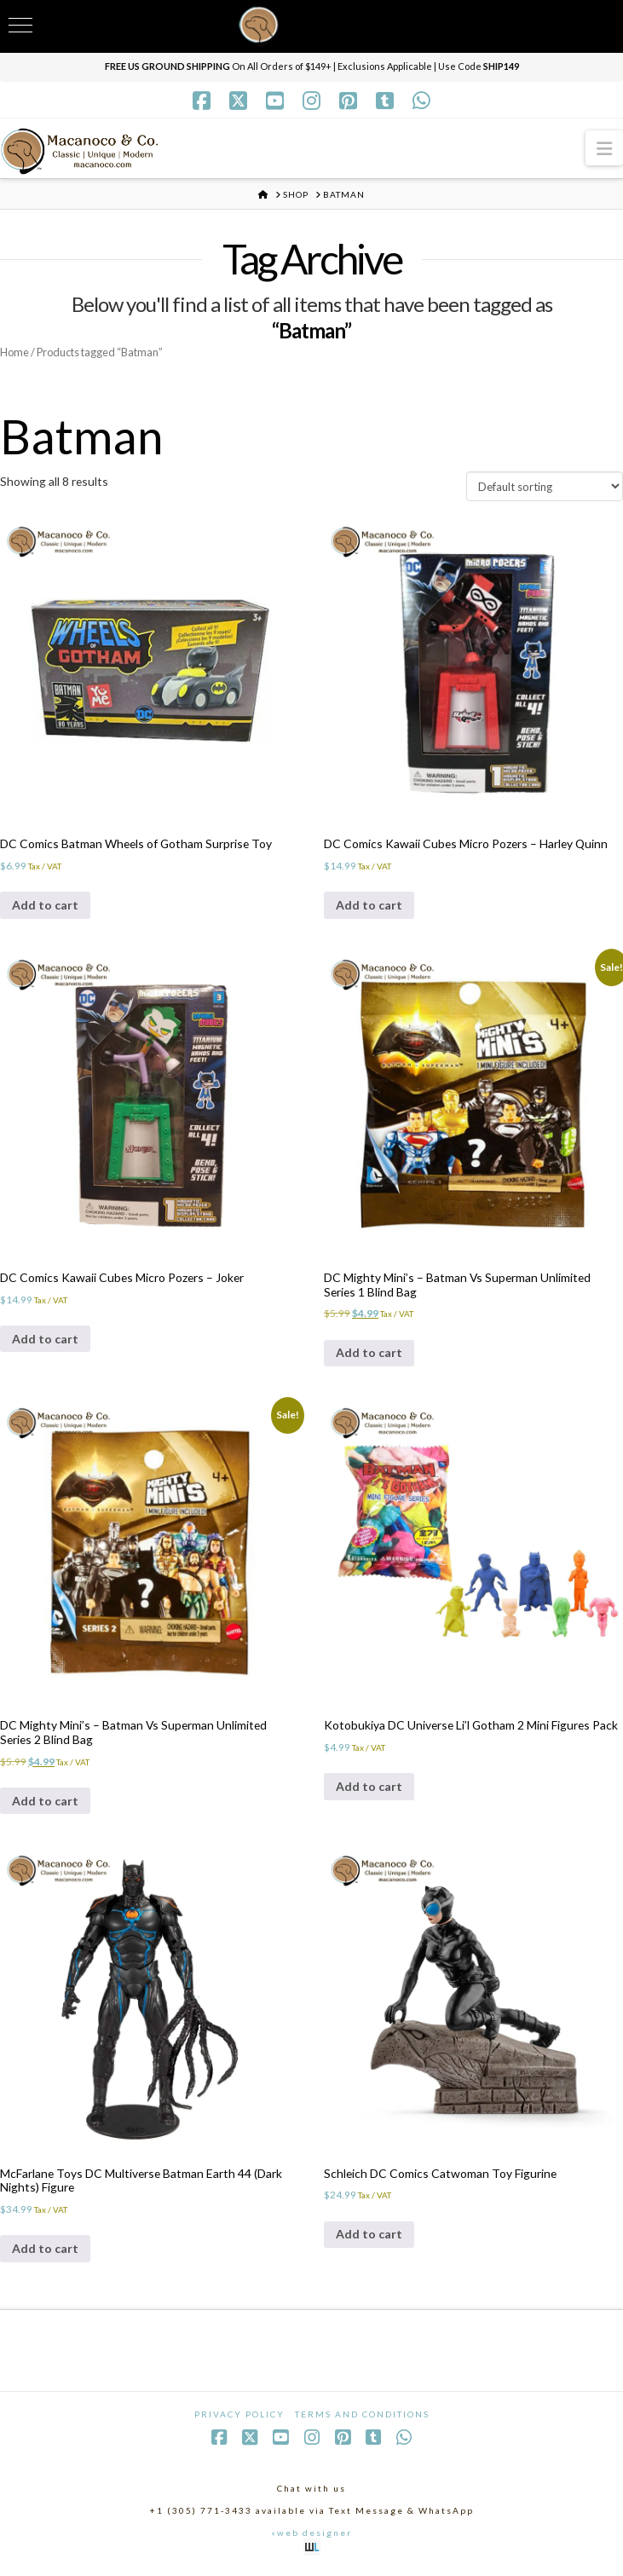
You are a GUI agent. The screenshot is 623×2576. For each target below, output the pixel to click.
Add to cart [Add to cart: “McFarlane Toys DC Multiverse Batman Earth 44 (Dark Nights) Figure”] (45, 2251)
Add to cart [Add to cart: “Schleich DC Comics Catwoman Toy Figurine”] (369, 2236)
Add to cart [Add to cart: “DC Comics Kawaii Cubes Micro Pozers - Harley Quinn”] (369, 905)
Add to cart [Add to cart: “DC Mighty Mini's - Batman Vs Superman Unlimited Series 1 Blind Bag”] (369, 1354)
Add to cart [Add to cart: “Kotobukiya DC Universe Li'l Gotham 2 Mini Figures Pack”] (369, 1788)
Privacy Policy (239, 2417)
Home (15, 352)
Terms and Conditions (362, 2417)
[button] (604, 147)
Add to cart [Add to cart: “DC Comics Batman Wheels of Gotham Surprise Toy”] (45, 905)
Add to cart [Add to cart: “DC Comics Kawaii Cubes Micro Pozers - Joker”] (45, 1339)
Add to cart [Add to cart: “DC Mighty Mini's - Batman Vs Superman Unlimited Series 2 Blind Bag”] (45, 1802)
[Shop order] (544, 486)
